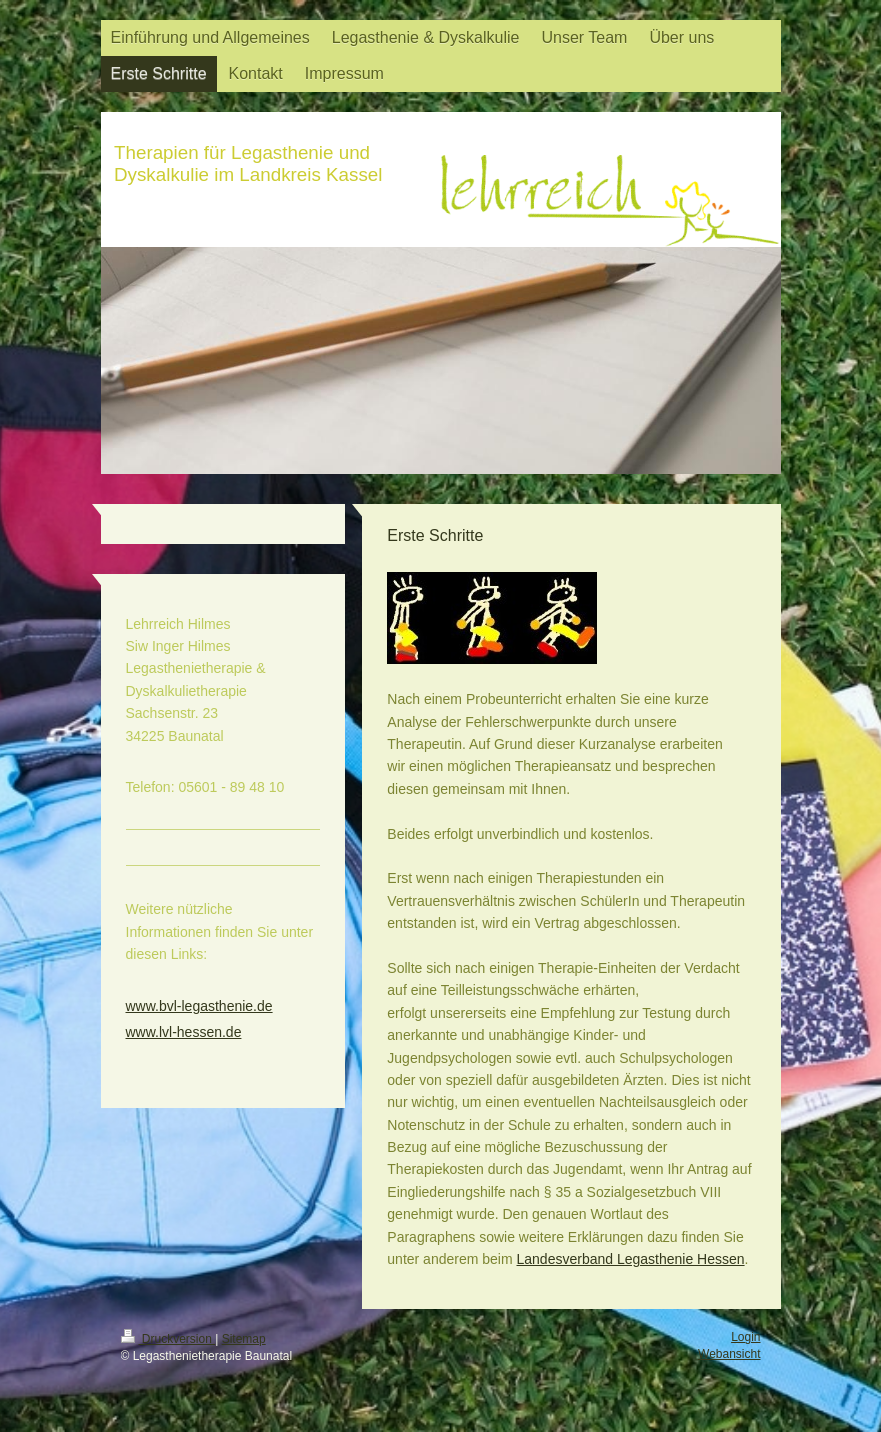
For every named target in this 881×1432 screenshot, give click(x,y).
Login (745, 1337)
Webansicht (729, 1354)
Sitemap (244, 1339)
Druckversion (168, 1339)
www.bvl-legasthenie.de (199, 1006)
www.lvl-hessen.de (184, 1032)
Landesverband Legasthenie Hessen (631, 1259)
